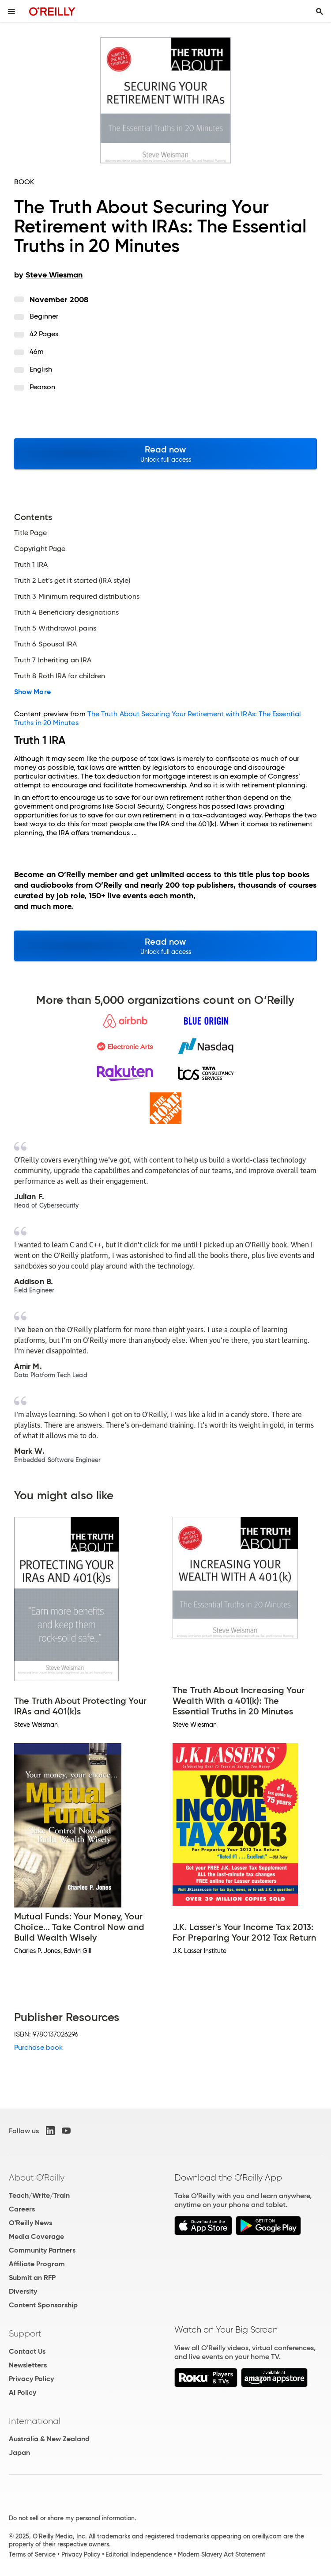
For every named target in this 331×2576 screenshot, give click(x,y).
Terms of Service (32, 2554)
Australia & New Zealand (49, 2438)
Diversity (23, 2291)
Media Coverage (36, 2236)
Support (25, 2333)
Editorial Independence (138, 2554)
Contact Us (27, 2351)
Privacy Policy (31, 2378)
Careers (22, 2209)
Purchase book (38, 2047)
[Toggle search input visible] (319, 11)
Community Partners (42, 2250)
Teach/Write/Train (39, 2195)
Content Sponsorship (43, 2305)
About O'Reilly (36, 2177)
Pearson (43, 387)
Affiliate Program (37, 2263)
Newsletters (28, 2365)
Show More (32, 691)
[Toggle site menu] (11, 11)
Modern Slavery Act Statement (221, 2554)
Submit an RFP (32, 2277)
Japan (19, 2452)
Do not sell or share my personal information (72, 2518)
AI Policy (22, 2392)
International (34, 2421)
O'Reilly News (30, 2222)
